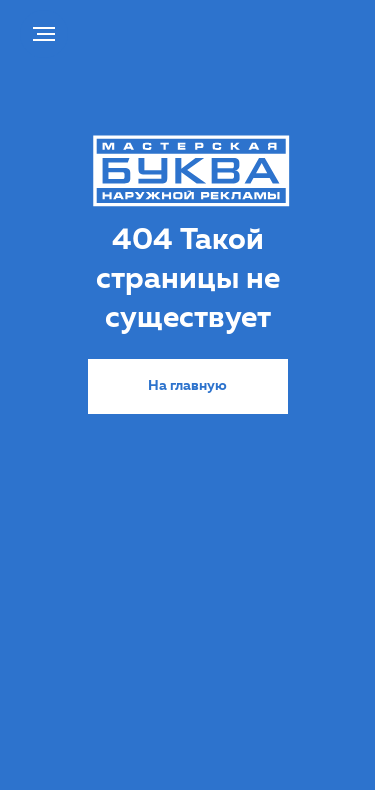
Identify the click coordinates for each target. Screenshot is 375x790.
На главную (187, 386)
